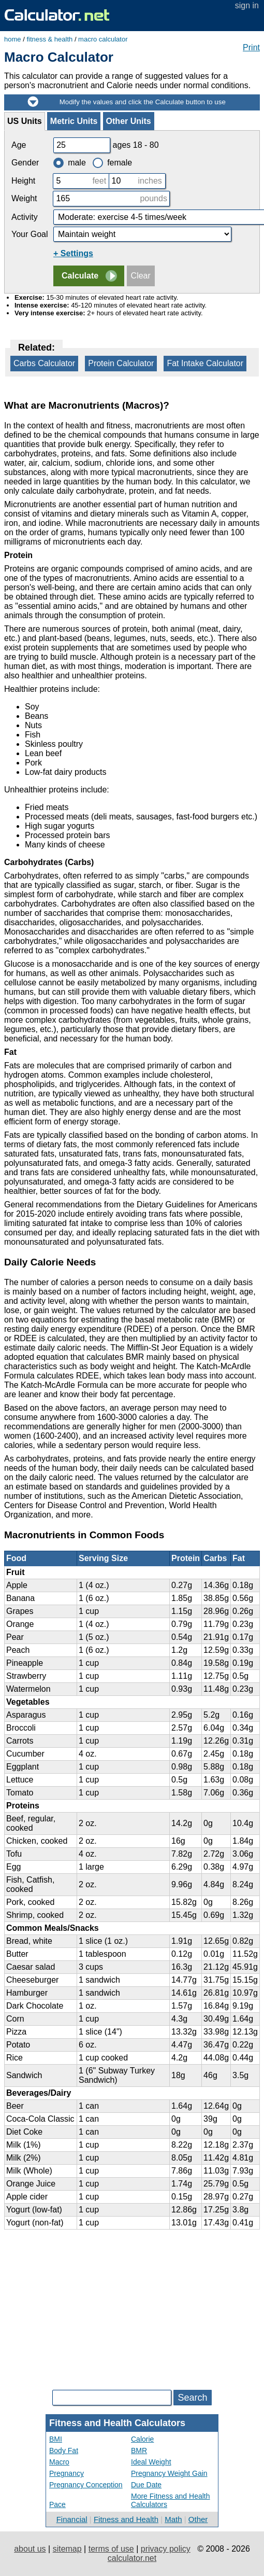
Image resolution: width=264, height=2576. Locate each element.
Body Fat (63, 2450)
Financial (71, 2519)
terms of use (111, 2548)
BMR (139, 2450)
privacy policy (165, 2548)
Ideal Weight (151, 2462)
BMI (55, 2439)
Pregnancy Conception (86, 2485)
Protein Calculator (121, 363)
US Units (24, 121)
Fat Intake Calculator (205, 363)
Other (198, 2519)
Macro (59, 2462)
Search (192, 2397)
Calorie (142, 2439)
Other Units (128, 121)
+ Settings (73, 253)
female (112, 163)
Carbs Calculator (44, 363)
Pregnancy (66, 2473)
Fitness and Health (126, 2519)
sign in (247, 5)
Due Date (146, 2485)
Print (251, 47)
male (69, 163)
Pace (57, 2504)
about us (30, 2548)
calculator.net (132, 2558)
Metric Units (74, 121)
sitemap (67, 2548)
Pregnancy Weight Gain (169, 2473)
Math (173, 2519)
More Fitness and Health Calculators (170, 2500)
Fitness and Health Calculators (117, 2423)
